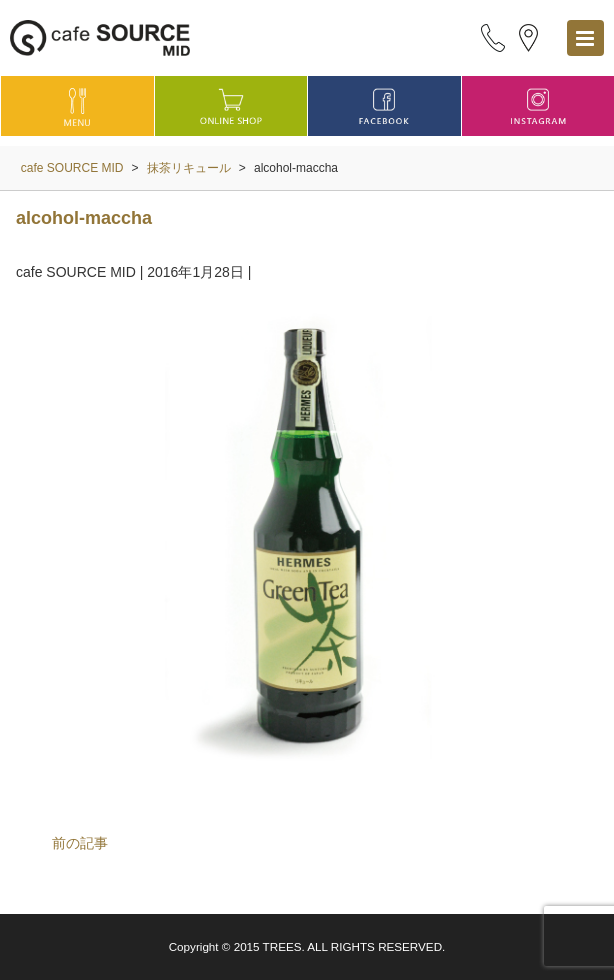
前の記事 (80, 843)
